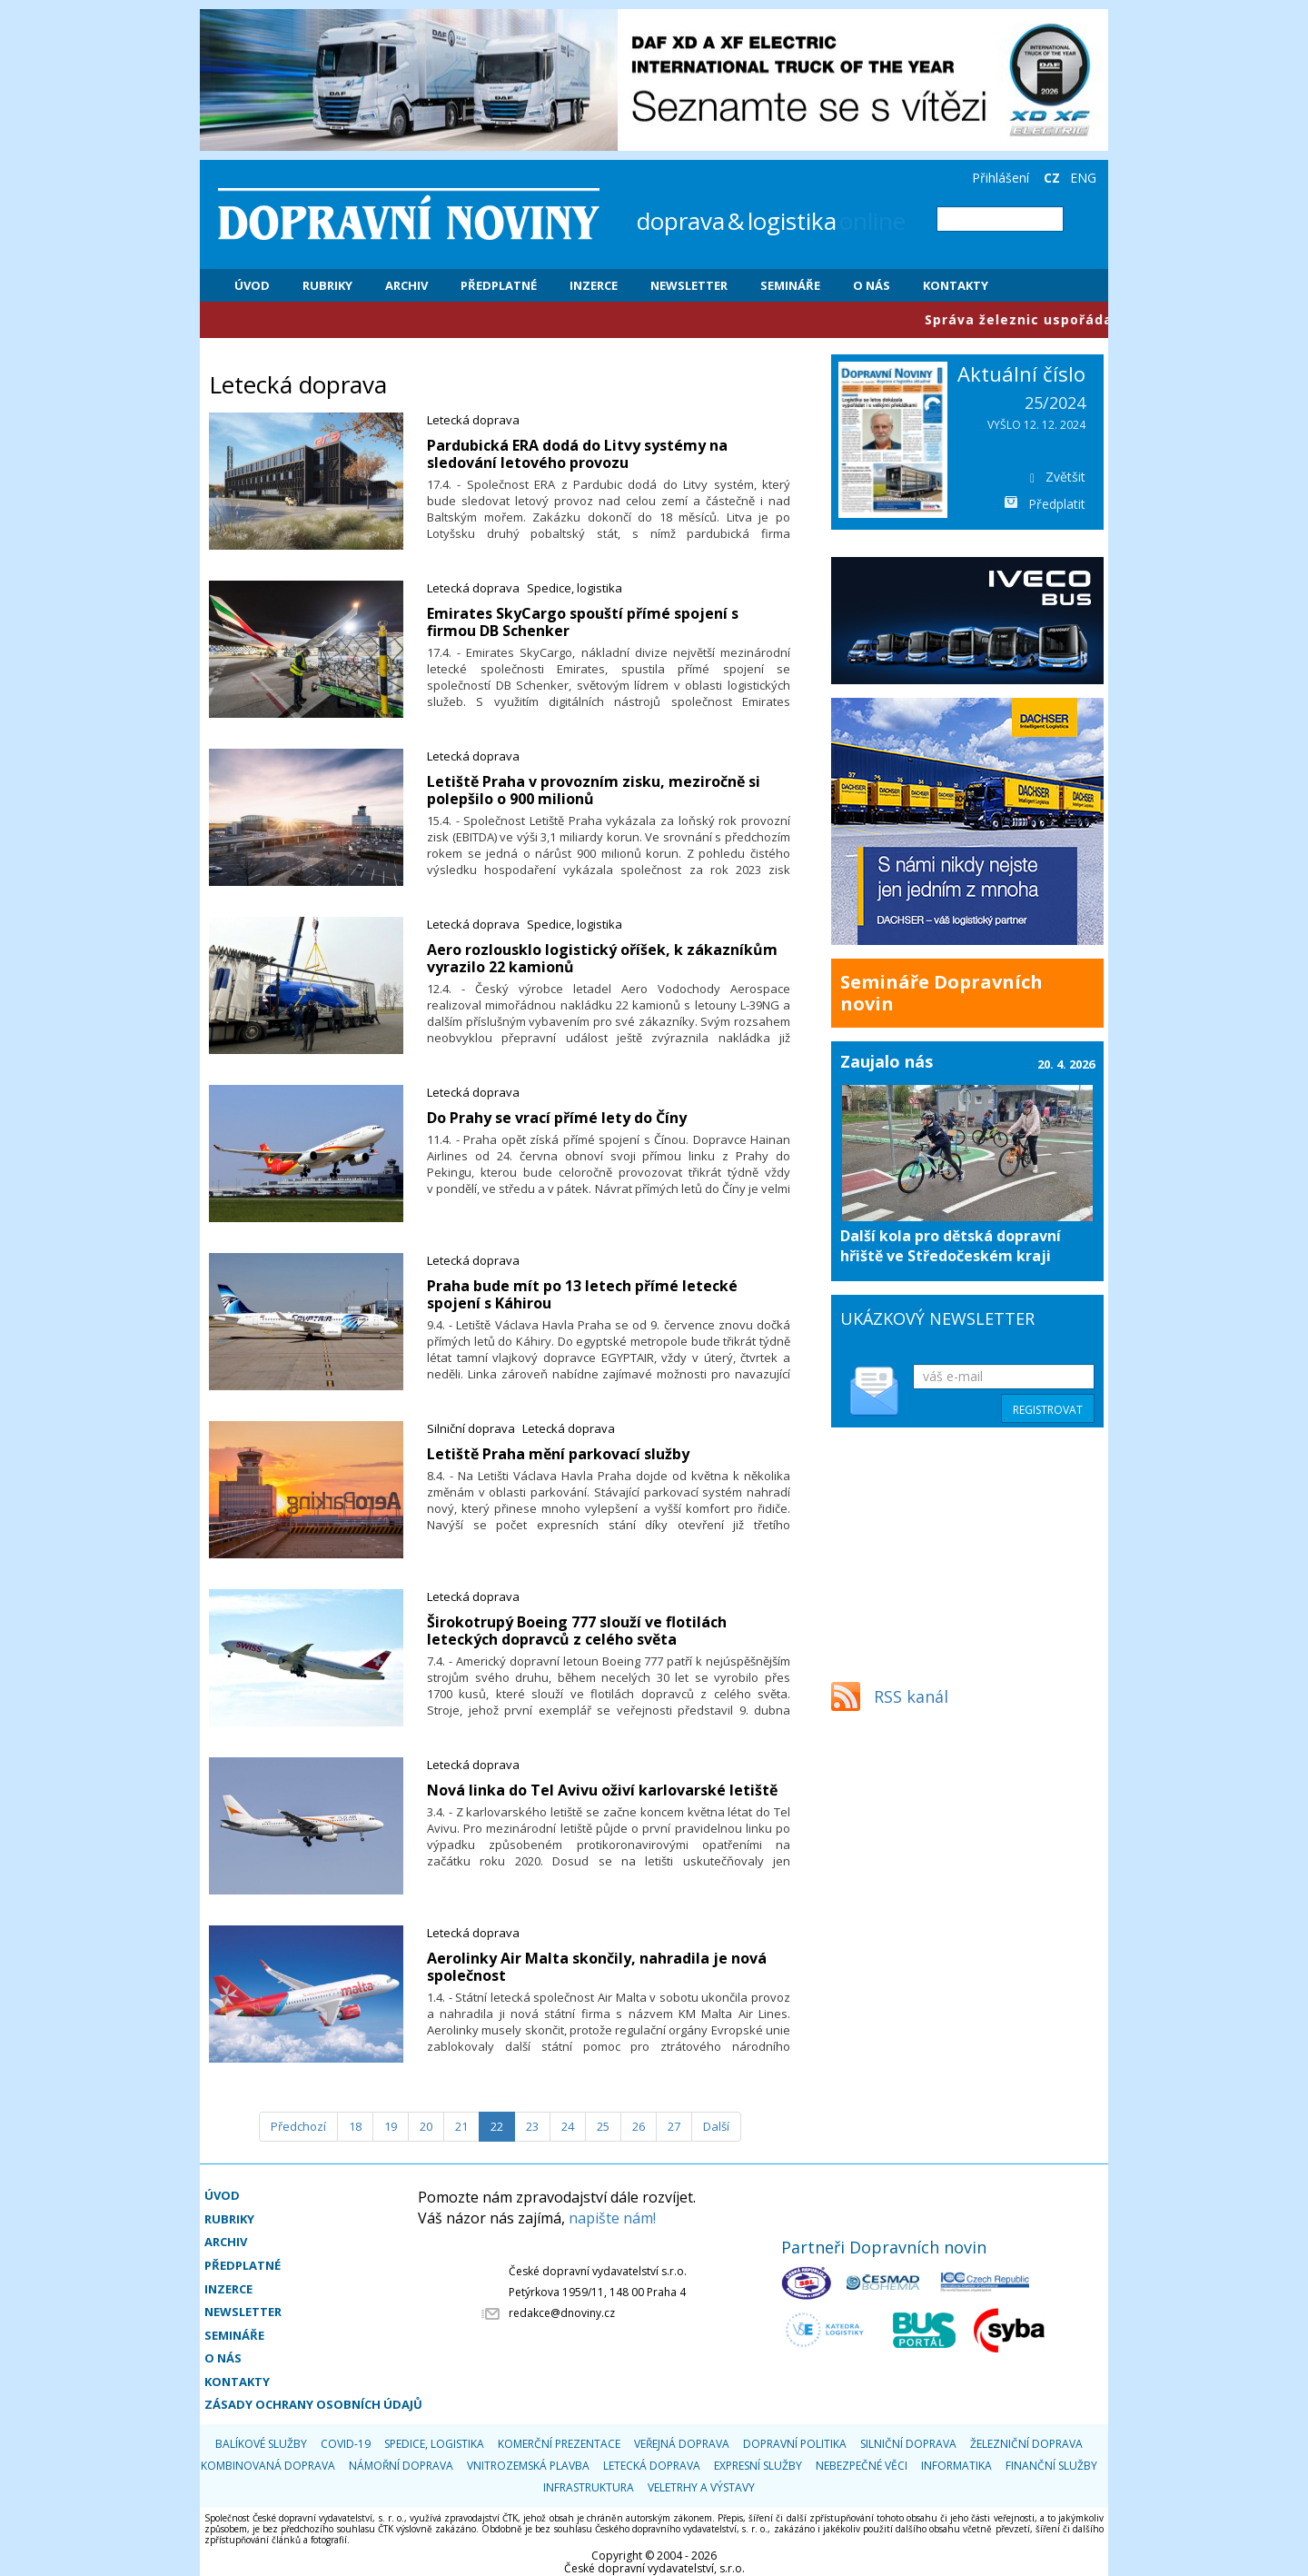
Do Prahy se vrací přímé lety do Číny (557, 1118)
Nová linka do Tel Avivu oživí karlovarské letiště (602, 1790)
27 (674, 2126)
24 (567, 2126)
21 (461, 2126)
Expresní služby (758, 2465)
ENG (1083, 177)
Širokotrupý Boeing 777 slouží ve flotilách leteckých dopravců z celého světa (577, 1630)
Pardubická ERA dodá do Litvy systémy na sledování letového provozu (577, 453)
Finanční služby (1051, 2465)
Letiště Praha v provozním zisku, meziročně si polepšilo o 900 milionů (593, 790)
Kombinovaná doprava (268, 2465)
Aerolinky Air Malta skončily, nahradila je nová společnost (597, 1966)
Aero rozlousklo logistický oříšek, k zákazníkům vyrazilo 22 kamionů (602, 958)
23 (532, 2126)
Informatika (956, 2465)
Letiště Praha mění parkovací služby (558, 1454)
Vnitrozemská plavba (528, 2465)
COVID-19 (346, 2444)
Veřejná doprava (681, 2444)
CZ (1052, 177)
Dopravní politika (795, 2444)
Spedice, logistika (574, 588)
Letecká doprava (473, 420)
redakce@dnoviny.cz (562, 2313)
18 (355, 2126)
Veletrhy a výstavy (701, 2487)
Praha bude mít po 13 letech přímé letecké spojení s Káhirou (582, 1294)
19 (390, 2126)
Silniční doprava (471, 1428)
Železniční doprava (1026, 2444)
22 (496, 2126)
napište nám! (612, 2218)
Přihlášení (1000, 177)
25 (603, 2126)
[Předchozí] (298, 2127)
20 (426, 2126)
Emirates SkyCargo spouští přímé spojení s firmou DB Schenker (582, 622)
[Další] (716, 2127)
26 (638, 2126)
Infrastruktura (588, 2487)
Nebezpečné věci (861, 2465)
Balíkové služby (261, 2444)
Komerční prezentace (559, 2444)
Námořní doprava (401, 2465)
